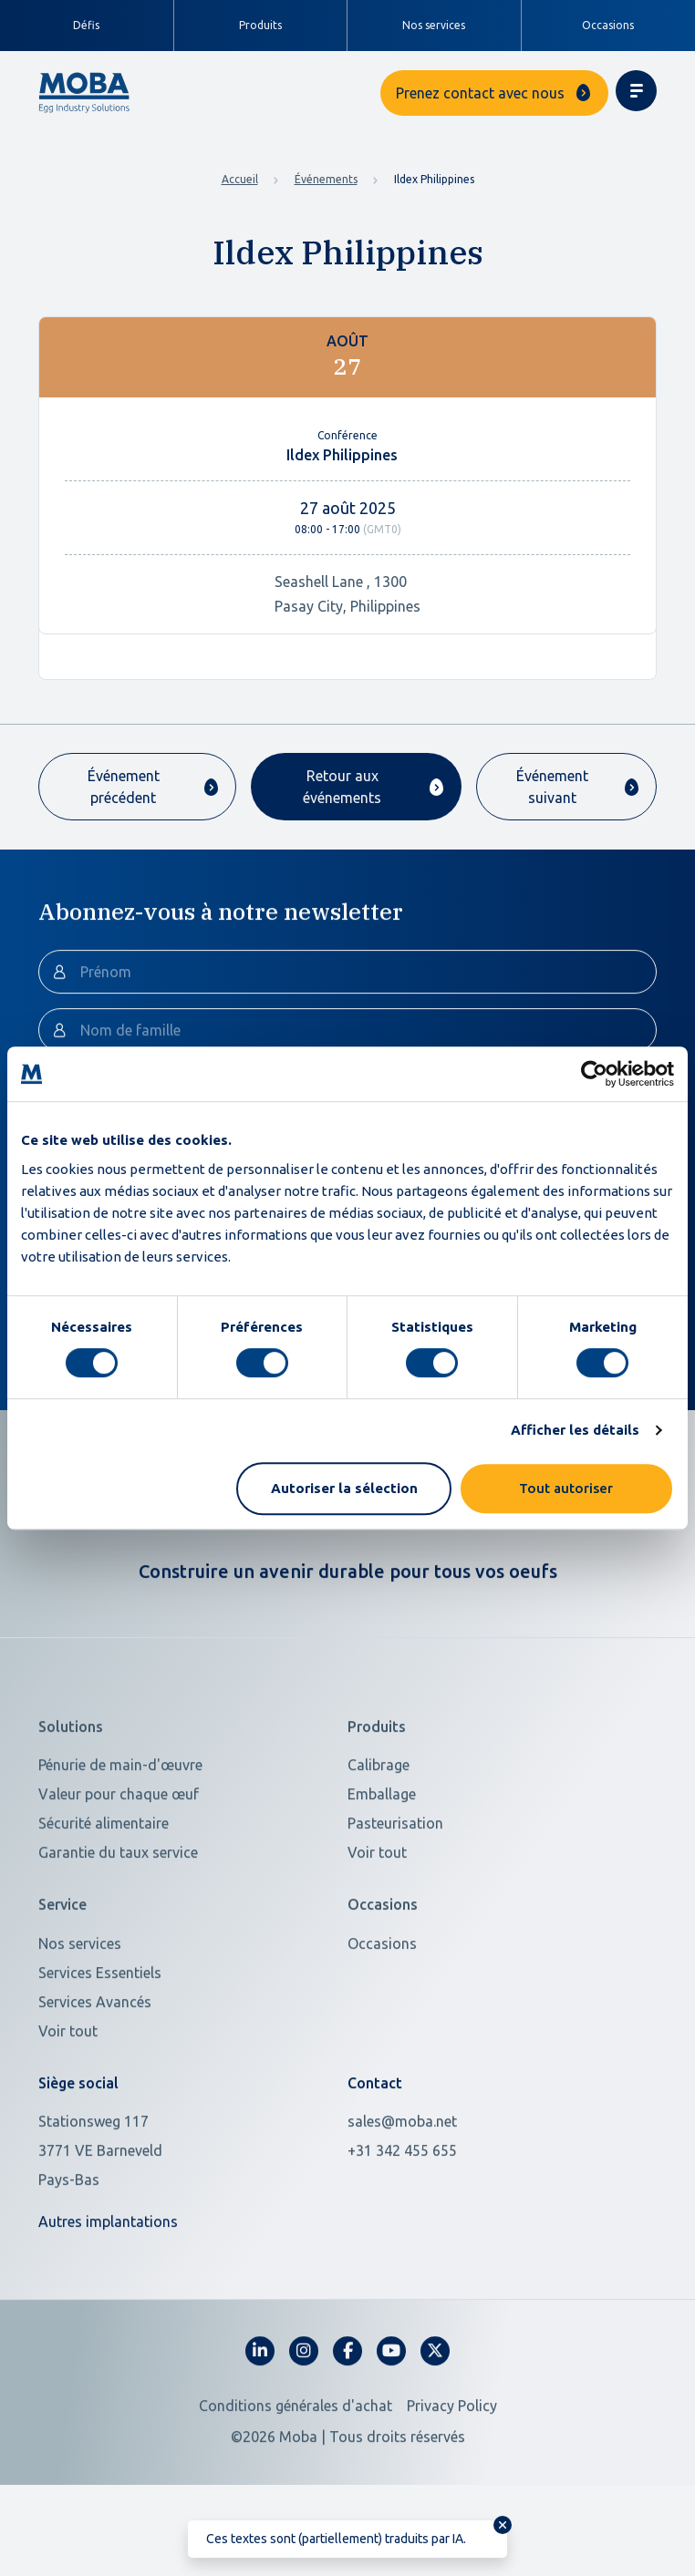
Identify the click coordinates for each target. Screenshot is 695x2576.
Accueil (240, 179)
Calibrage (379, 1827)
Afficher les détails (575, 1429)
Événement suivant (552, 787)
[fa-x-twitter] (435, 2412)
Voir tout (377, 1915)
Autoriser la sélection (344, 1488)
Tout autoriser (566, 1488)
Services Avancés (94, 2064)
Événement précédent (124, 787)
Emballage (382, 1857)
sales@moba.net (402, 2183)
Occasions (608, 25)
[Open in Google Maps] (182, 2212)
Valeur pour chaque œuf (118, 1857)
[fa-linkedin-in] (260, 2412)
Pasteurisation (395, 1886)
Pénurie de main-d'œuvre (120, 1827)
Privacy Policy (452, 2467)
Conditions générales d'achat (295, 2467)
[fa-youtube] (391, 2412)
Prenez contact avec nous (480, 93)
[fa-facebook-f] (347, 2412)
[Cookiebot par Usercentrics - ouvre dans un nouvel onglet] (594, 1073)
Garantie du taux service (118, 1915)
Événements (326, 179)
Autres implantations (108, 2283)
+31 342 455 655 (402, 2212)
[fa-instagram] (303, 2412)
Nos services (433, 25)
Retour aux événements (342, 787)
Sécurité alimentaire (103, 1886)
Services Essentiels (99, 2034)
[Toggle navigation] (636, 90)
